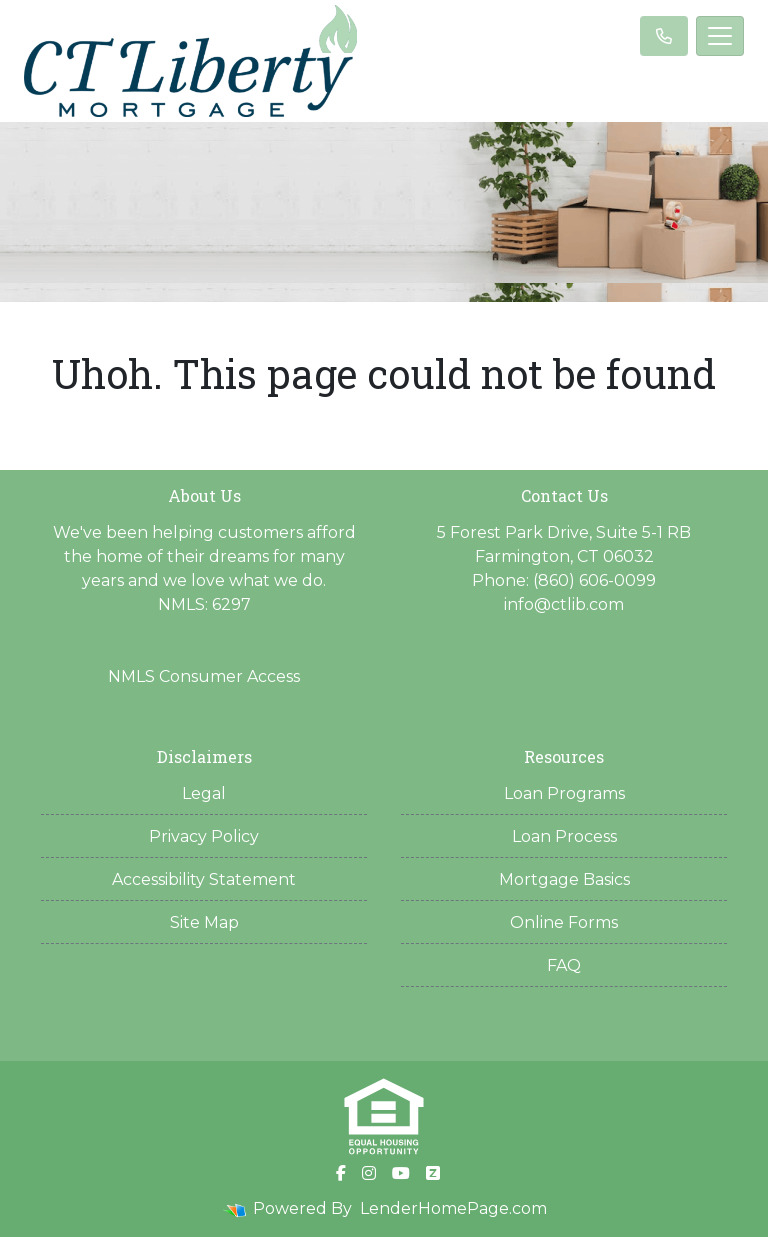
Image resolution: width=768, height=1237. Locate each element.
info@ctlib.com (564, 604)
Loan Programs (564, 793)
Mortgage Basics (564, 879)
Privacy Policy (204, 836)
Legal (204, 793)
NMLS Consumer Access (204, 676)
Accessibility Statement (204, 879)
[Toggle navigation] (720, 36)
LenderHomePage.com (453, 1208)
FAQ (564, 965)
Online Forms (564, 922)
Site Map (204, 922)
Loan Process (564, 836)
